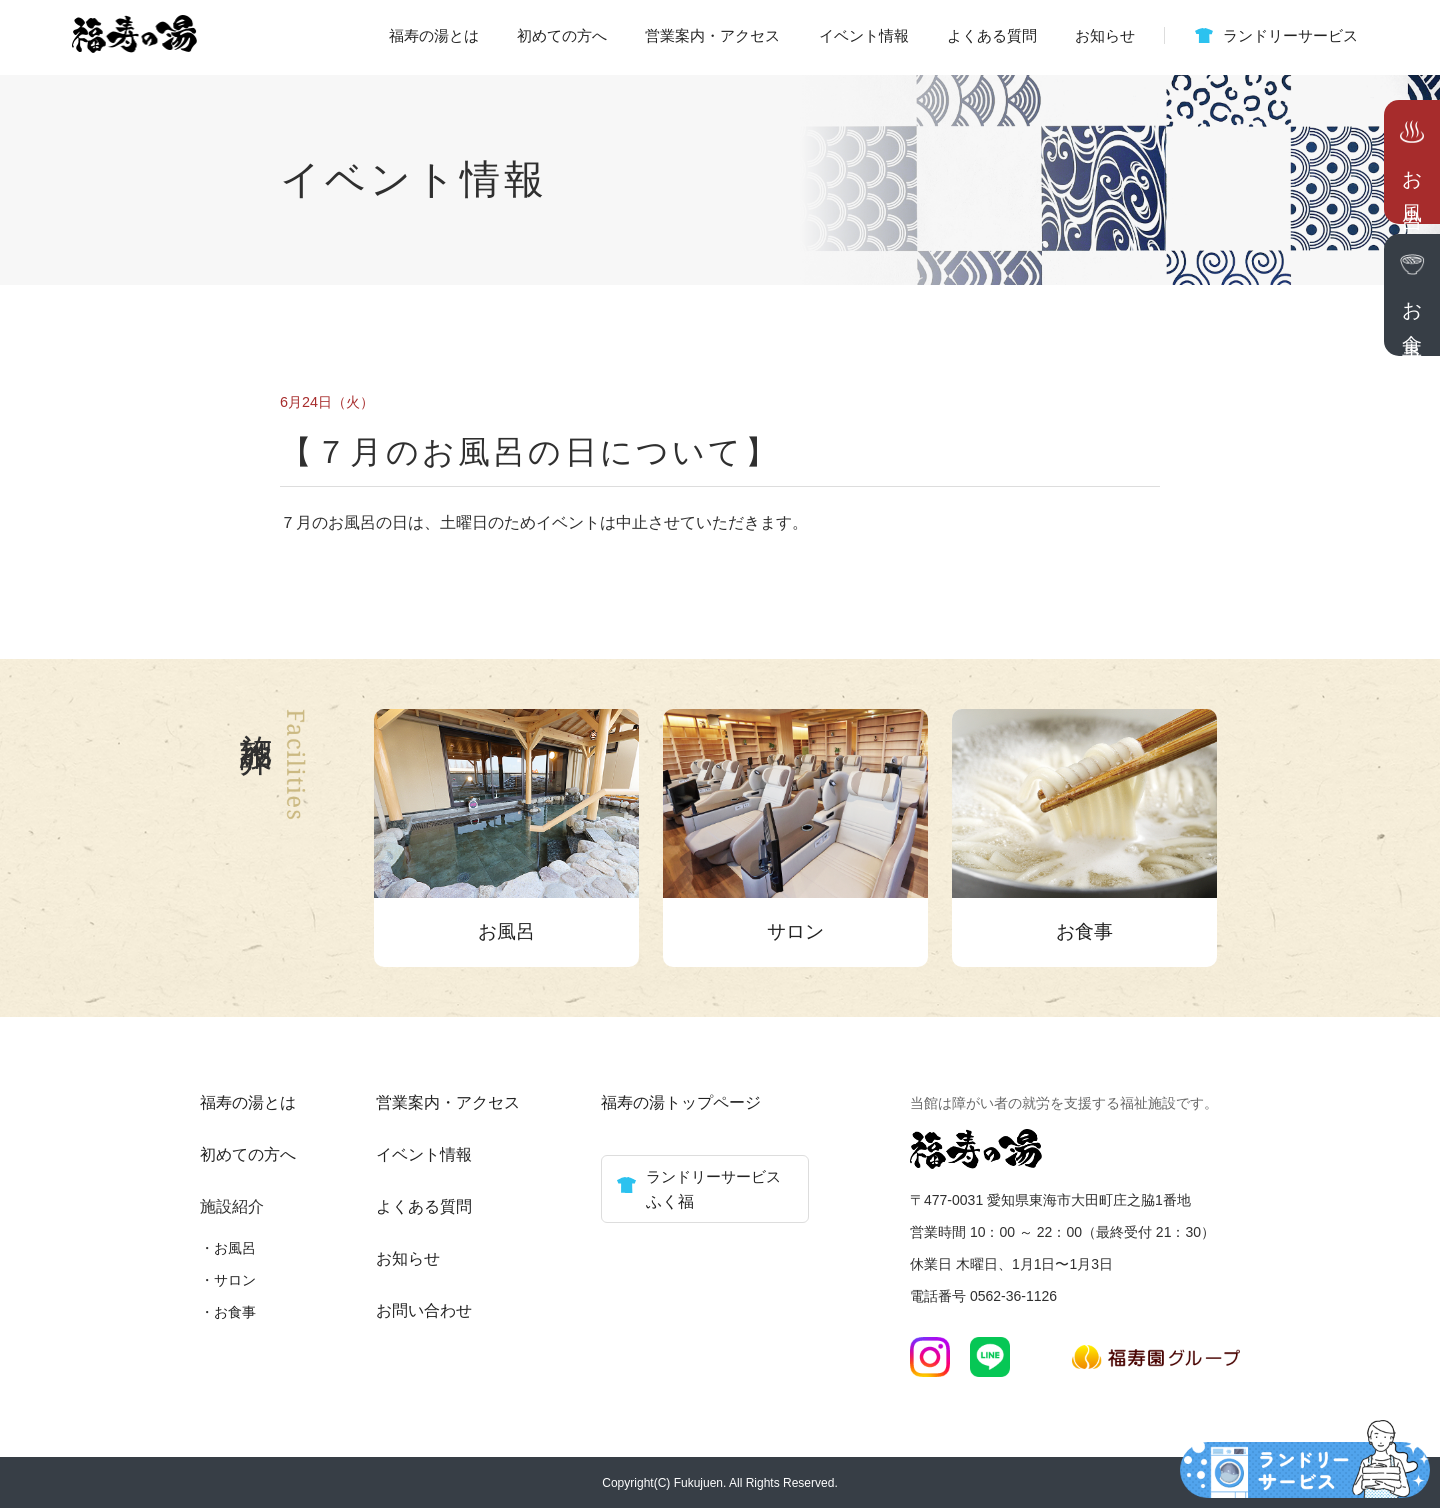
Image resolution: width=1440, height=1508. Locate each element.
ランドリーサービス (1290, 35)
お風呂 (235, 1248)
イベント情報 (864, 35)
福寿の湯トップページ (681, 1102)
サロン (235, 1280)
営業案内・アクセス (712, 35)
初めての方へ (562, 35)
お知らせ (1105, 35)
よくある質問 (992, 35)
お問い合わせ (424, 1310)
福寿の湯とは (434, 35)
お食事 (235, 1312)
